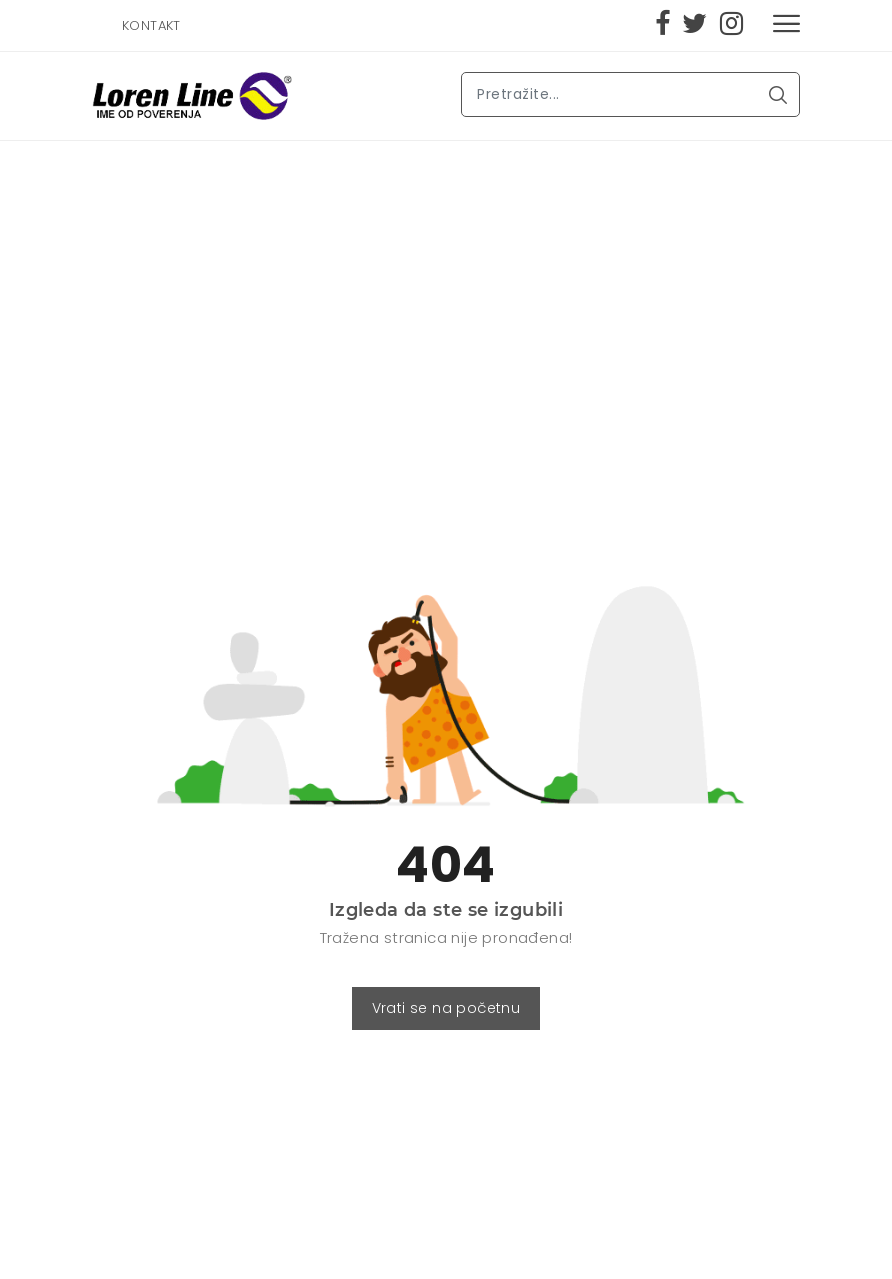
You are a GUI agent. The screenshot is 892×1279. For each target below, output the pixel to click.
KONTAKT (151, 25)
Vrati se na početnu (446, 1008)
